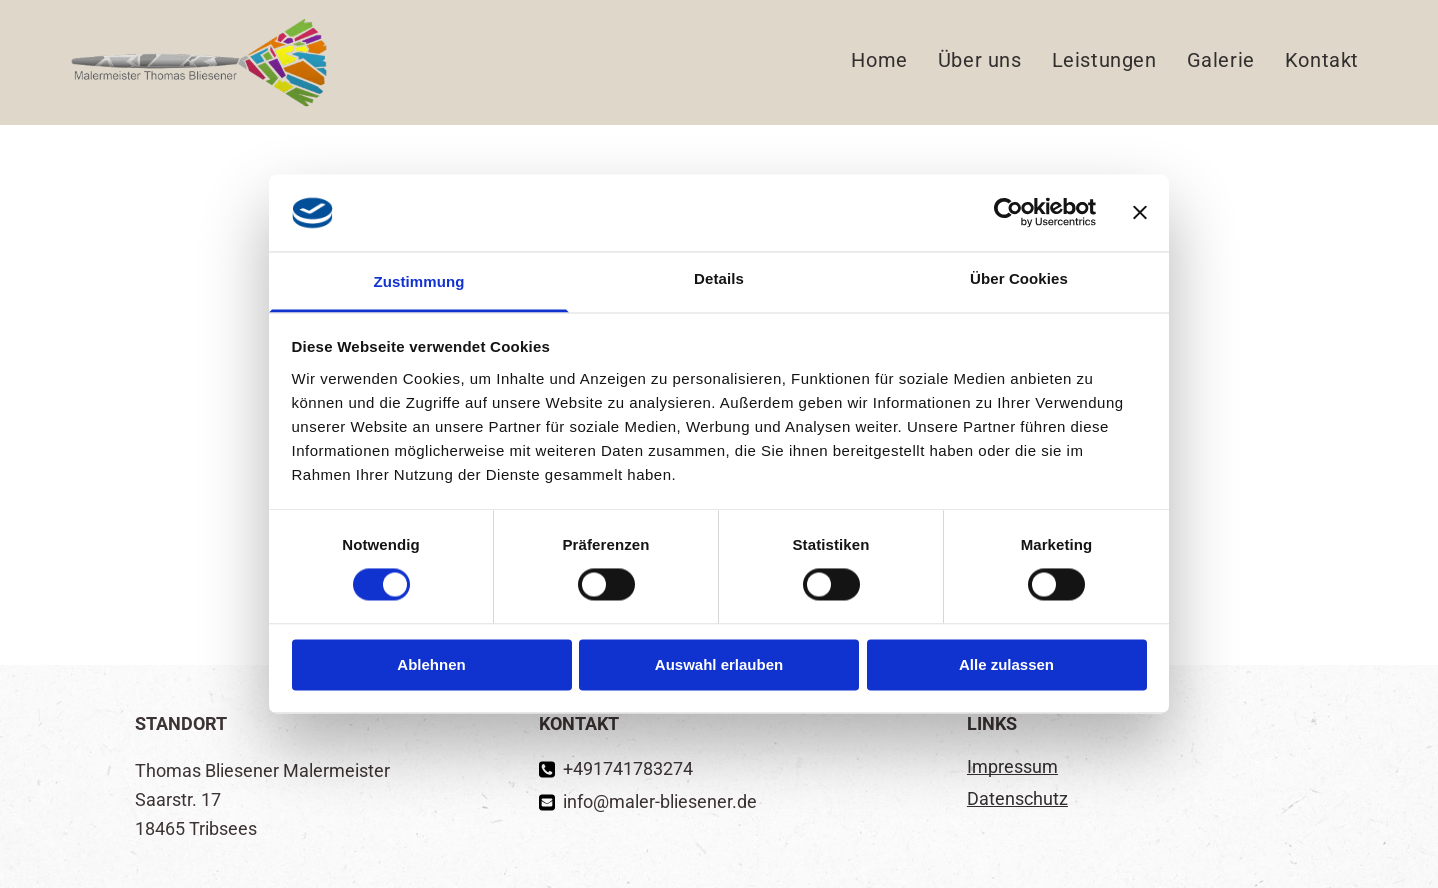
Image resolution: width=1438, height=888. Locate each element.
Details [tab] (719, 278)
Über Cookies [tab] (1019, 278)
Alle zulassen (1006, 664)
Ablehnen (431, 664)
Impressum (1012, 766)
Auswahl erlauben (719, 664)
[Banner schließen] (1140, 213)
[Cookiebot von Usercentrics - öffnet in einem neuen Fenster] (1008, 213)
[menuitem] (879, 61)
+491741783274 (628, 768)
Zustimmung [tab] (419, 281)
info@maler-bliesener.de (660, 801)
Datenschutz (1017, 798)
